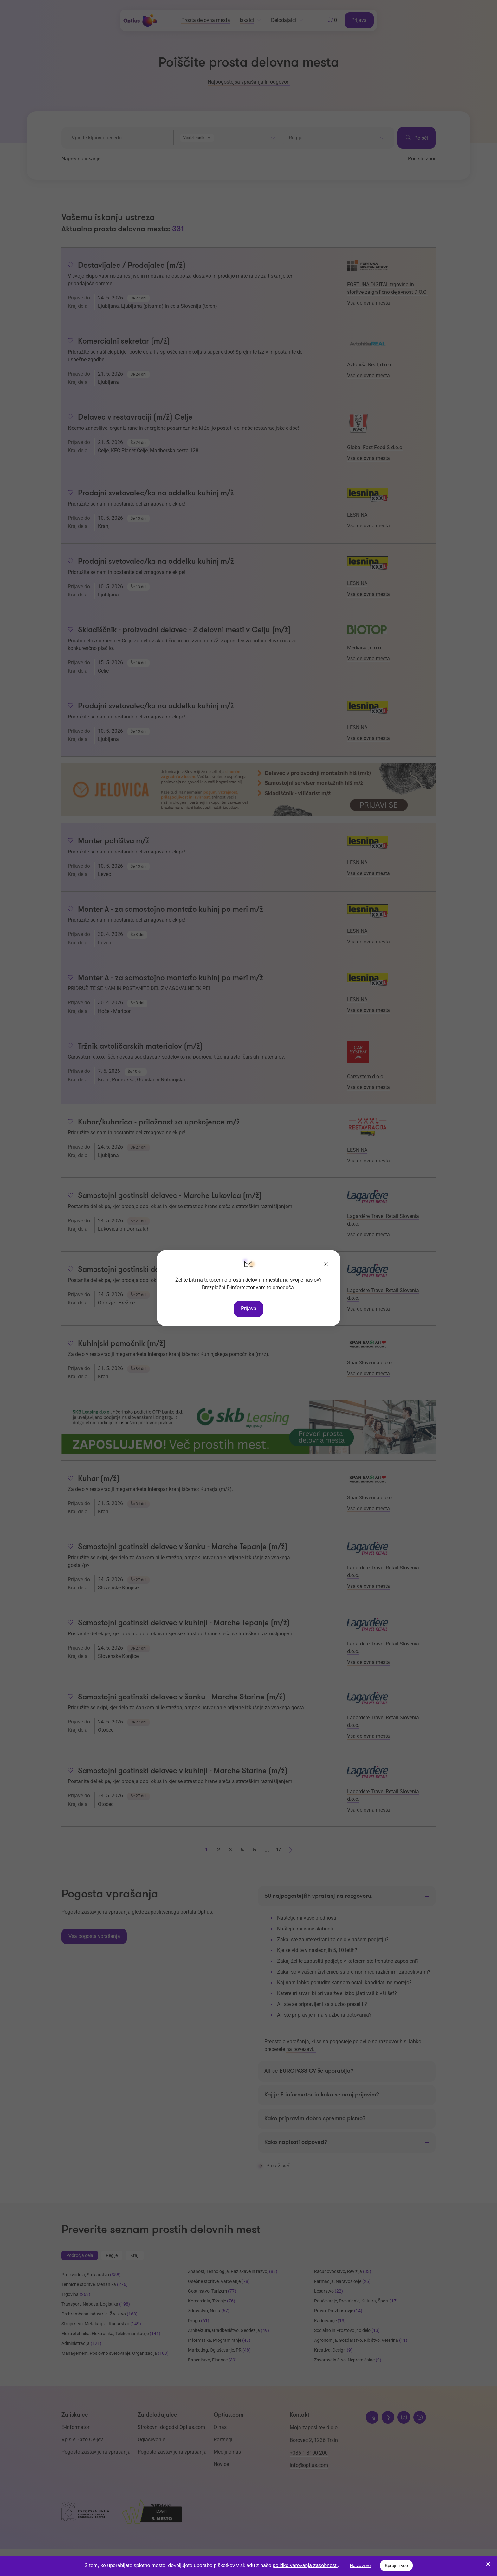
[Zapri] (326, 1264)
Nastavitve (360, 2565)
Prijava (248, 1308)
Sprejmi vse (396, 2565)
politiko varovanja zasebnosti (305, 2565)
